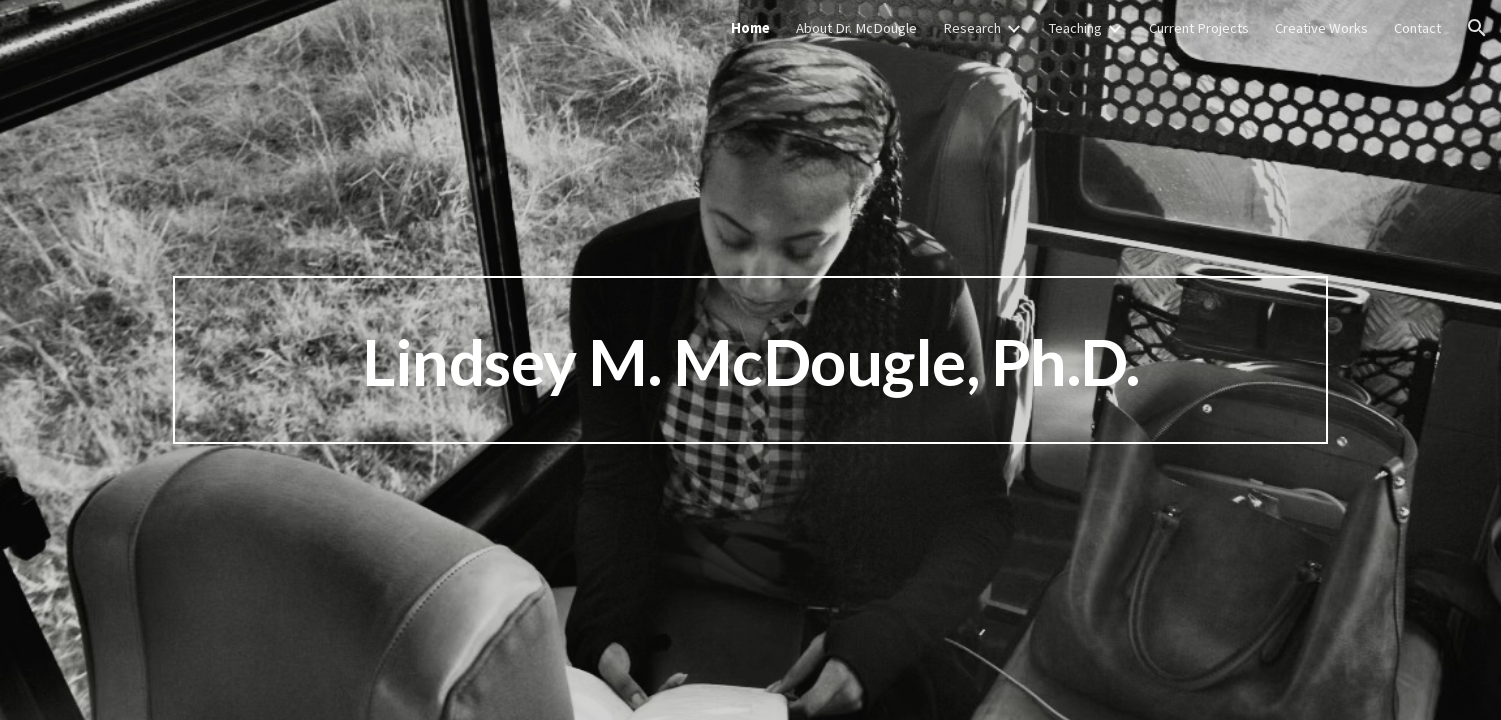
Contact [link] (1417, 28)
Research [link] (972, 28)
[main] (750, 360)
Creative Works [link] (1321, 28)
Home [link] (750, 28)
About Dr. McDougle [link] (856, 28)
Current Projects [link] (1199, 28)
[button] (1477, 28)
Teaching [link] (1075, 28)
